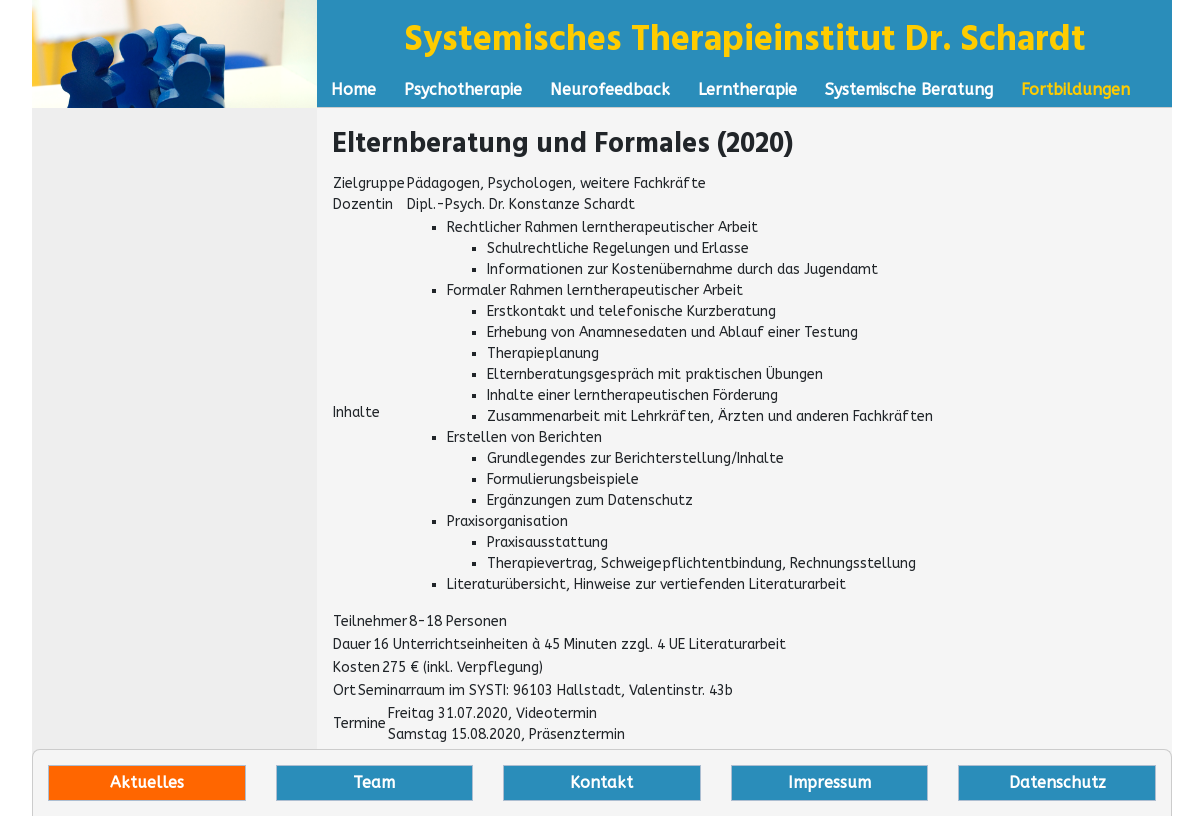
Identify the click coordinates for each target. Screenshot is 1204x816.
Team (374, 782)
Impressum (829, 782)
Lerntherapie (747, 89)
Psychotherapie (463, 89)
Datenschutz (1057, 782)
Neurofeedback (610, 89)
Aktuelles (147, 782)
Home (353, 89)
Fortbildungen (1075, 89)
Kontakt (601, 782)
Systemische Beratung (909, 89)
